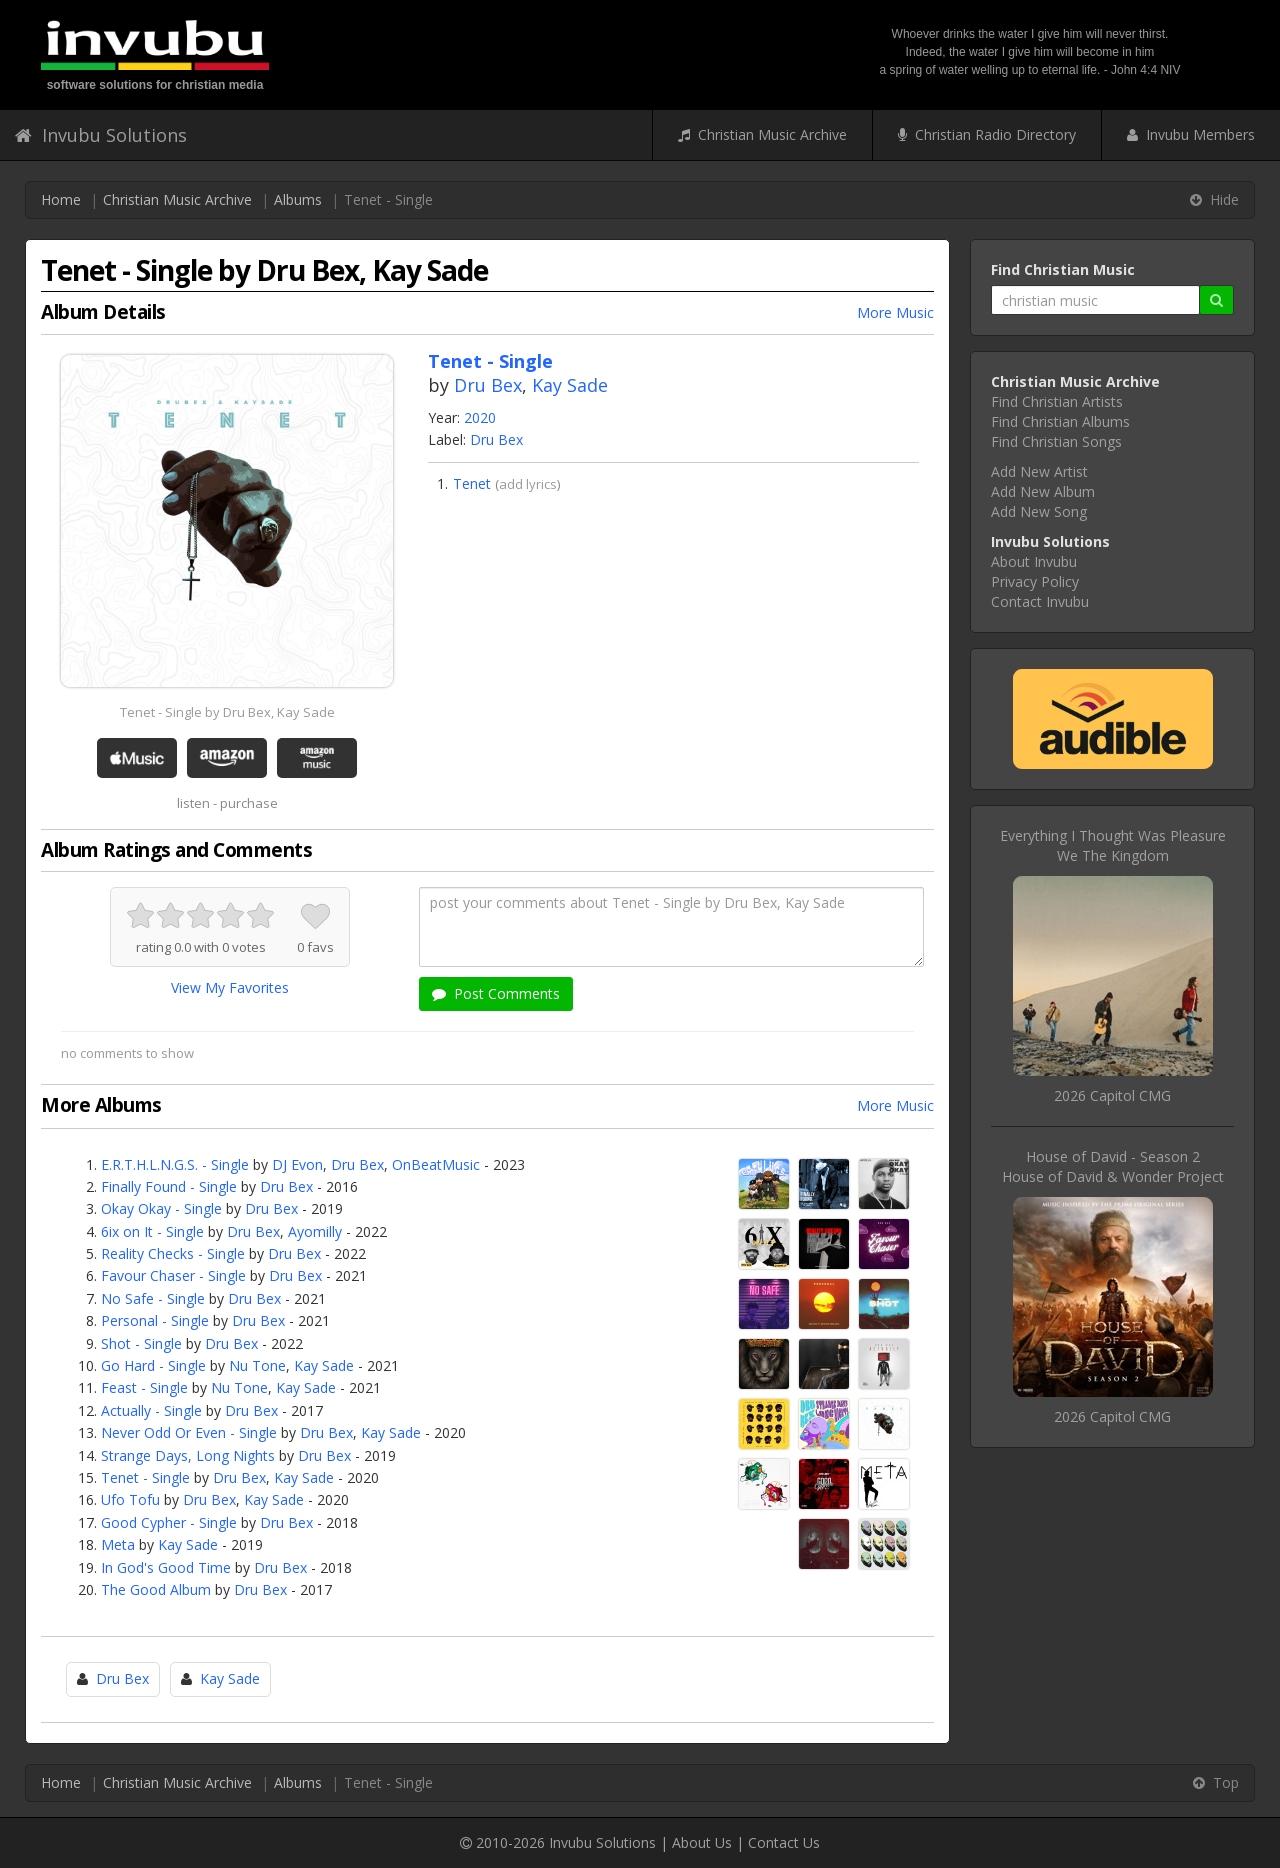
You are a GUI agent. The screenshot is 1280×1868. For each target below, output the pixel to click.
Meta (118, 1544)
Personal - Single (155, 1320)
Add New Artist (1039, 471)
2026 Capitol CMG (1112, 1095)
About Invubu (1034, 561)
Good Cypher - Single (169, 1522)
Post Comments (496, 993)
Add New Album (1043, 491)
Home (61, 199)
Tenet (472, 483)
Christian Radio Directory (987, 134)
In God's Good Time (166, 1567)
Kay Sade (570, 385)
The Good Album (156, 1589)
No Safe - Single (153, 1298)
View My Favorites (230, 987)
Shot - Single (141, 1343)
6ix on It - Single (152, 1231)
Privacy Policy (1035, 581)
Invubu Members (1191, 134)
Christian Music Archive (762, 134)
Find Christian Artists (1057, 401)
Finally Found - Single (169, 1186)
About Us (702, 1842)
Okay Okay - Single (161, 1208)
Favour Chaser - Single (173, 1275)
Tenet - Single (145, 1477)
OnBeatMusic (436, 1164)
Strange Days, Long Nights (188, 1455)
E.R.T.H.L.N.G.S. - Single (175, 1164)
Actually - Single (151, 1410)
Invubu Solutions (101, 135)
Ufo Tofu (130, 1499)
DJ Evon (297, 1164)
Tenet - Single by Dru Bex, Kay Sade (227, 712)
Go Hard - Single (153, 1365)
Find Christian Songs (1056, 441)
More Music (895, 312)
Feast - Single (144, 1387)
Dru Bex (488, 385)
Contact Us (784, 1842)
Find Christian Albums (1060, 421)
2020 (480, 417)
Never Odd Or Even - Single (189, 1432)
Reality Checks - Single (173, 1253)
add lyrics (528, 484)
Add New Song (1039, 511)
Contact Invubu (1040, 601)
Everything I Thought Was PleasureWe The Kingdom (1113, 845)
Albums (298, 199)
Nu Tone (257, 1365)
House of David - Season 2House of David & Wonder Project (1113, 1166)
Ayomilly (315, 1231)
